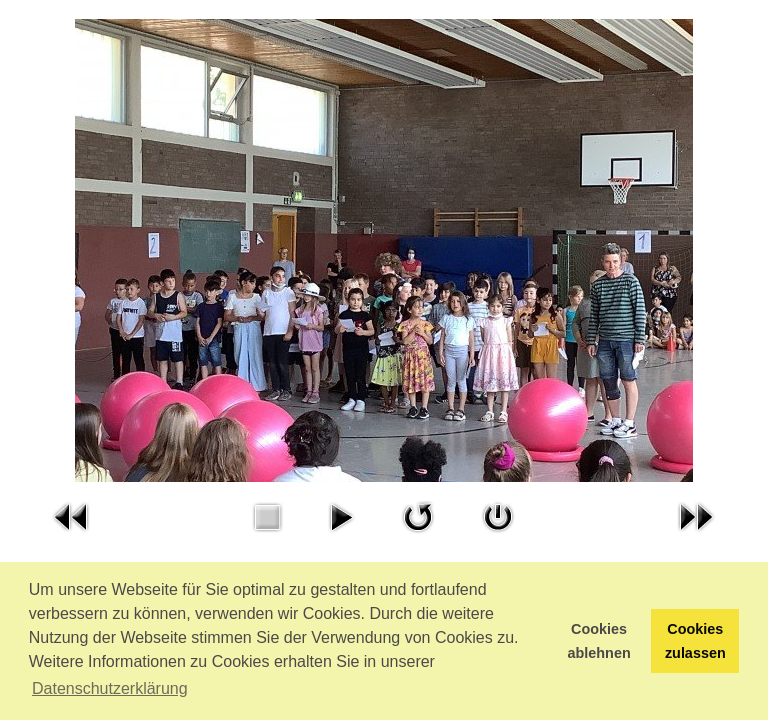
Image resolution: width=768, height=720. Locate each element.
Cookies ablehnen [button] (599, 641)
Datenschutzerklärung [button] (110, 688)
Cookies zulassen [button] (695, 641)
